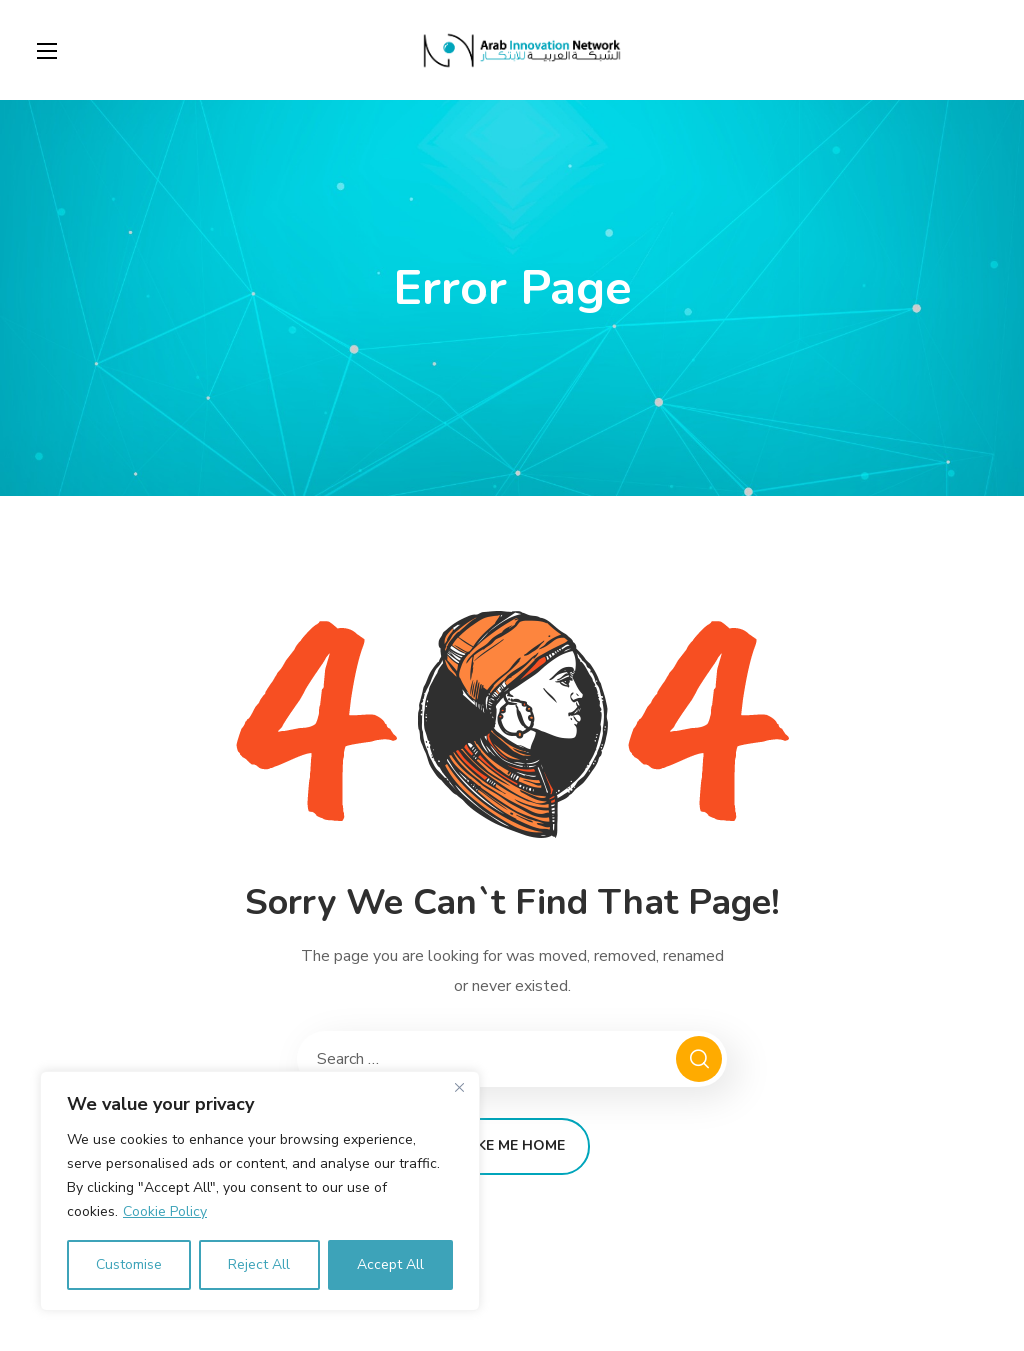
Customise (129, 1264)
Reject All (259, 1264)
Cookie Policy (165, 1211)
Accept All (390, 1264)
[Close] (459, 1088)
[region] (260, 1191)
